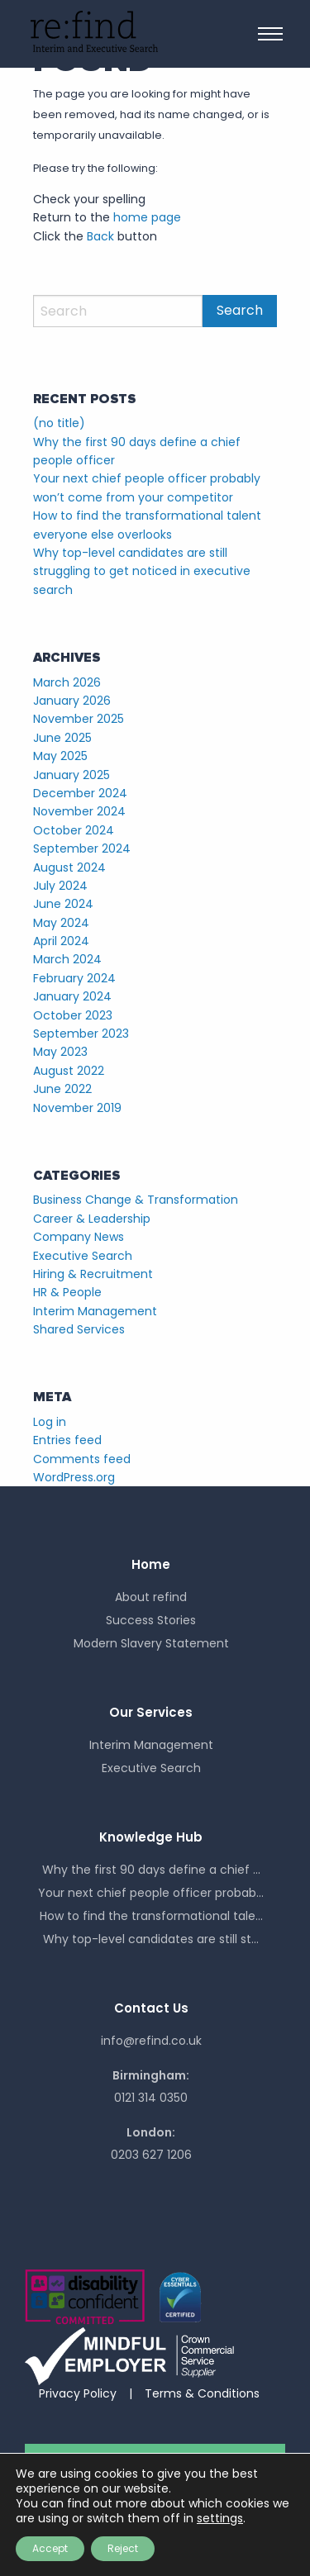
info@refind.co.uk (151, 2040)
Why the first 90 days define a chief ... (151, 1869)
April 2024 (61, 941)
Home (150, 1564)
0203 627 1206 (151, 2154)
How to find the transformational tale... (151, 1916)
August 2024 (69, 867)
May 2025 (60, 756)
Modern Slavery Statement (151, 1643)
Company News (78, 1237)
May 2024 (61, 923)
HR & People (67, 1292)
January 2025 (71, 775)
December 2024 (80, 793)
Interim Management (95, 1311)
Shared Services (79, 1329)
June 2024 (63, 904)
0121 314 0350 (151, 2097)
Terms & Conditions (202, 2393)
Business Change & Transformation (135, 1199)
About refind (151, 1597)
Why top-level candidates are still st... (151, 1939)
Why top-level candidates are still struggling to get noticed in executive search (141, 571)
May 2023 (60, 1051)
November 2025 (78, 719)
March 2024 (67, 959)
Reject (122, 2548)
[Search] (118, 311)
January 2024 (72, 996)
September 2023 (81, 1033)
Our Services (151, 1712)
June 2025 (62, 738)
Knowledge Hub (151, 1837)
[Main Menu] (270, 33)
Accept (50, 2548)
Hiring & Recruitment (93, 1274)
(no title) (59, 423)
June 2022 (62, 1089)
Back (100, 236)
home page (147, 217)
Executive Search (82, 1256)
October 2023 (72, 1015)
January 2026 (72, 700)
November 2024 (79, 811)
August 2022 (68, 1070)
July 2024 (60, 885)
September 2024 (82, 848)
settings (220, 2518)
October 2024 (73, 830)
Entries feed (67, 1440)
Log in (49, 1422)
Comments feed (82, 1459)
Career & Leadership (91, 1218)
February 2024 (74, 978)
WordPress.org (74, 1477)
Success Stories (151, 1620)
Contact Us (151, 2008)
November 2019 (77, 1108)
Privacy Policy (78, 2393)
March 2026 (67, 682)
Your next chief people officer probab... (151, 1892)
